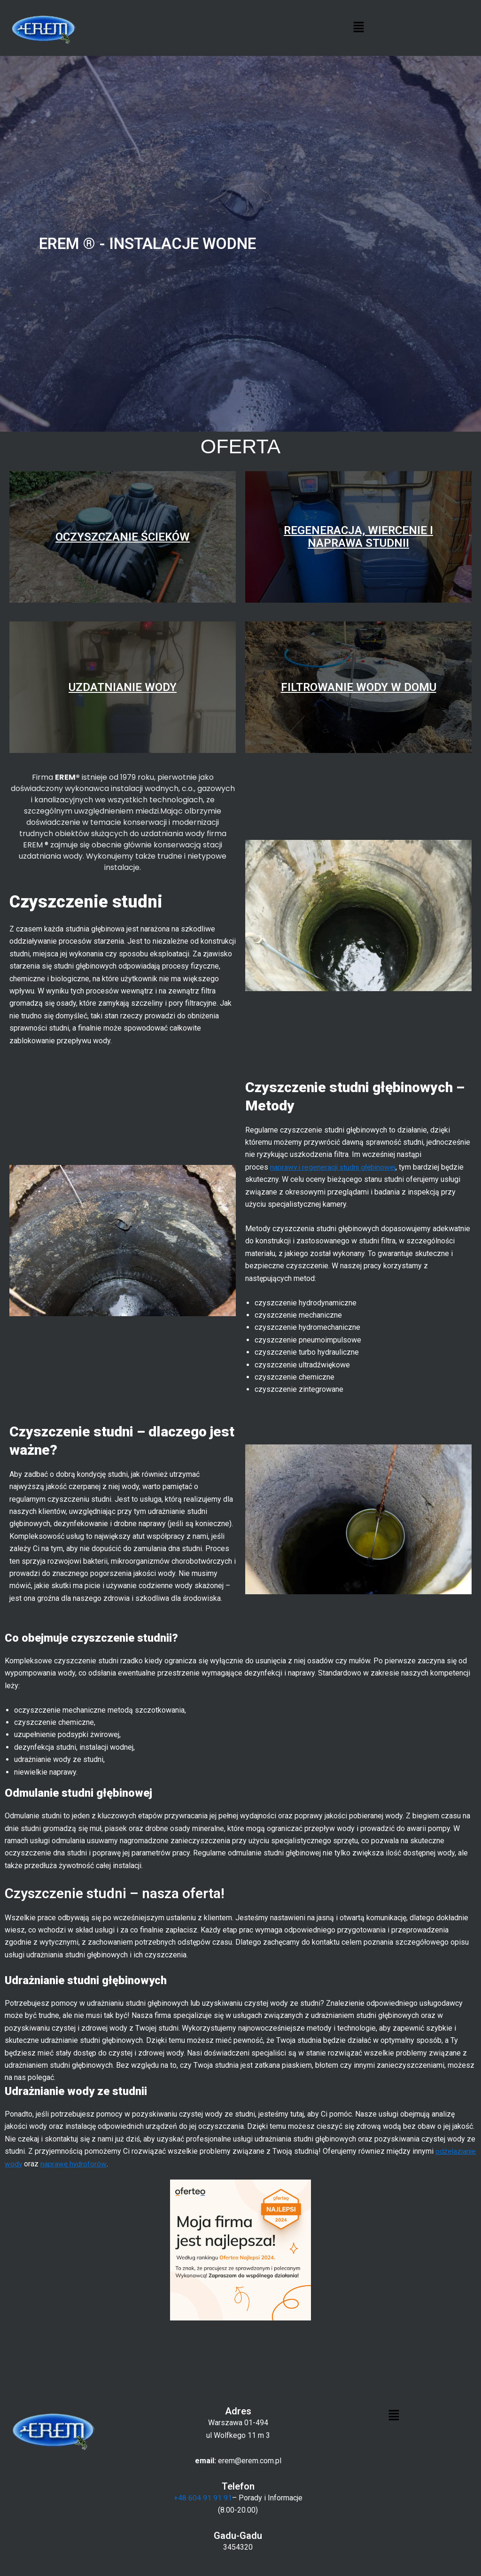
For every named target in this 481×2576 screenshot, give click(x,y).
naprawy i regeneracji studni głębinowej (334, 1167)
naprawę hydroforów (118, 2163)
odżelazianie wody (35, 2163)
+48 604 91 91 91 (203, 2497)
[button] (358, 27)
